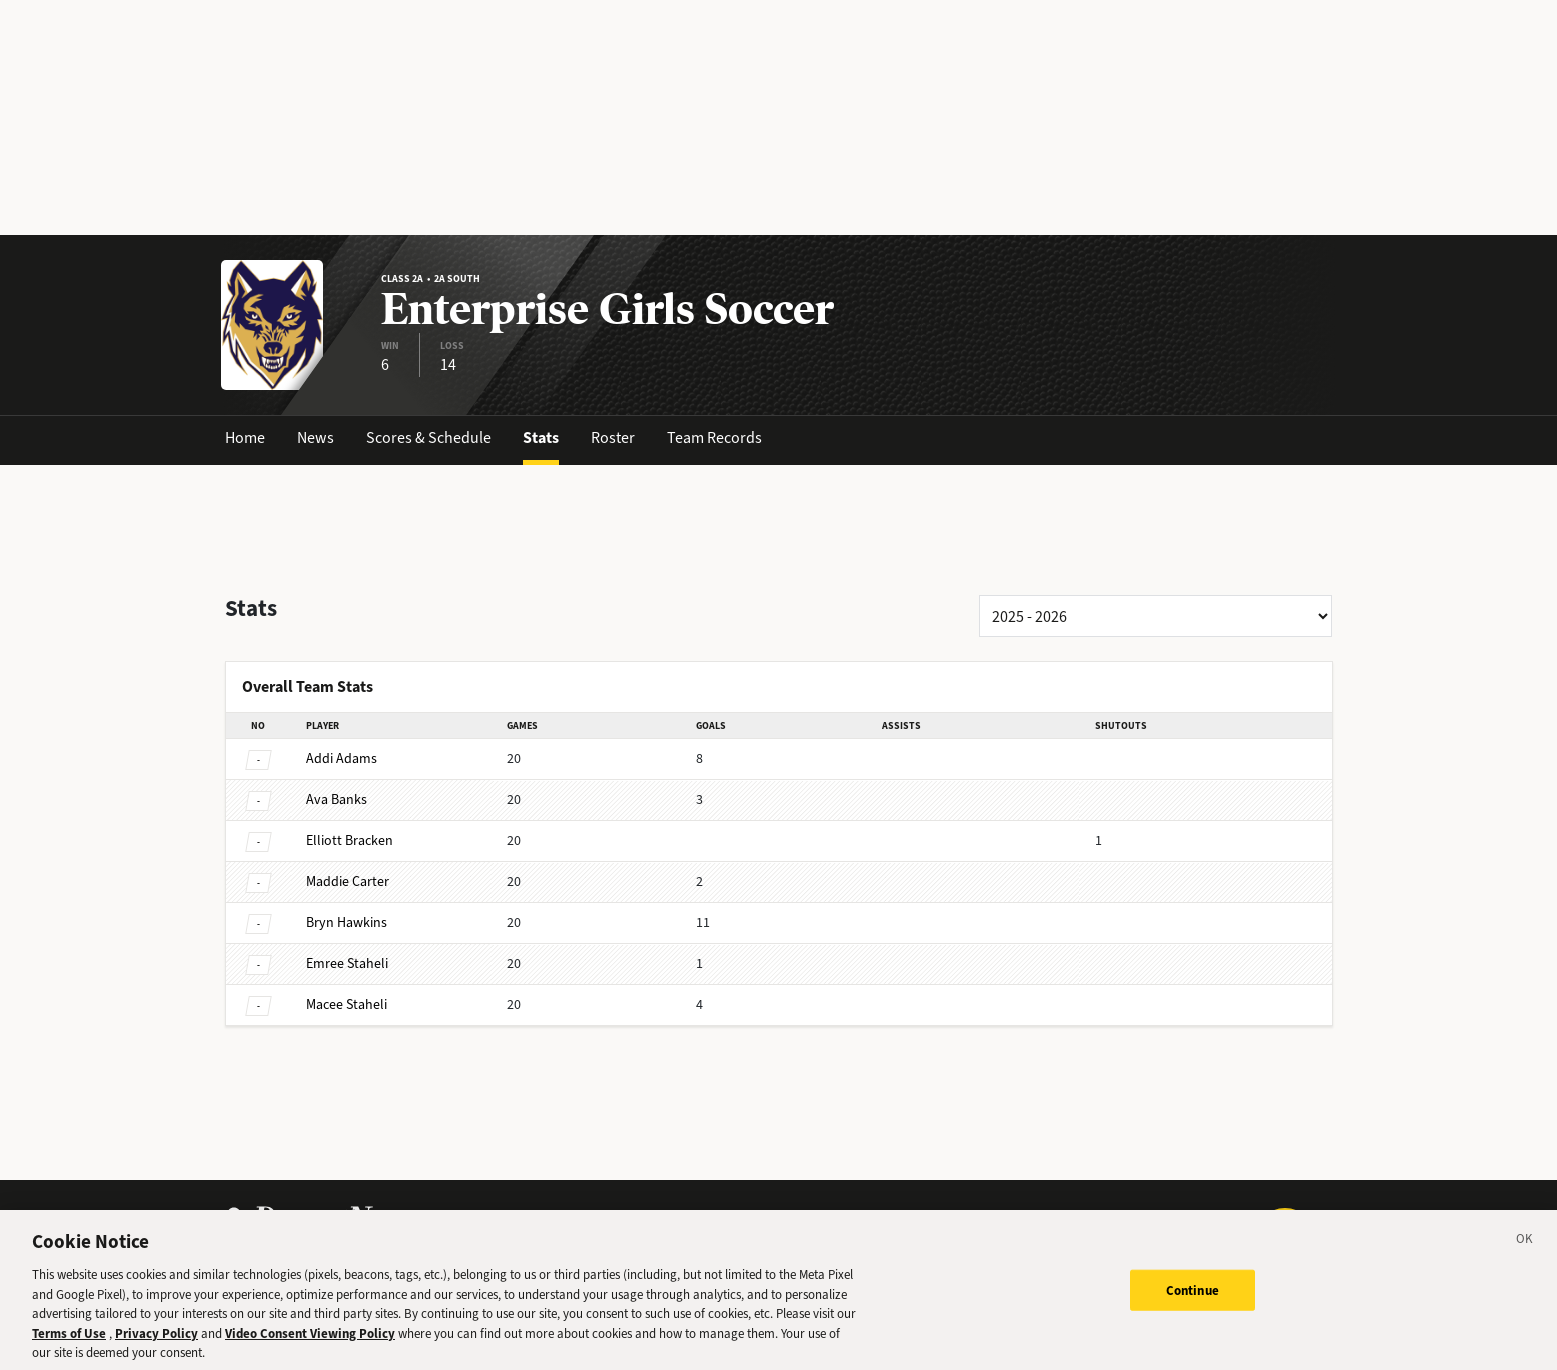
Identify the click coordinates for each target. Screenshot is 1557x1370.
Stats (541, 437)
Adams (341, 758)
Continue (1192, 1302)
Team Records (714, 437)
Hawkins (346, 922)
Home (245, 437)
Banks (336, 799)
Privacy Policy (156, 1345)
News (315, 437)
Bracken (349, 840)
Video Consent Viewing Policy (310, 1345)
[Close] (1525, 1255)
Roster (613, 437)
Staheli (347, 963)
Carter (347, 881)
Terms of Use (69, 1345)
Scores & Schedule (428, 437)
